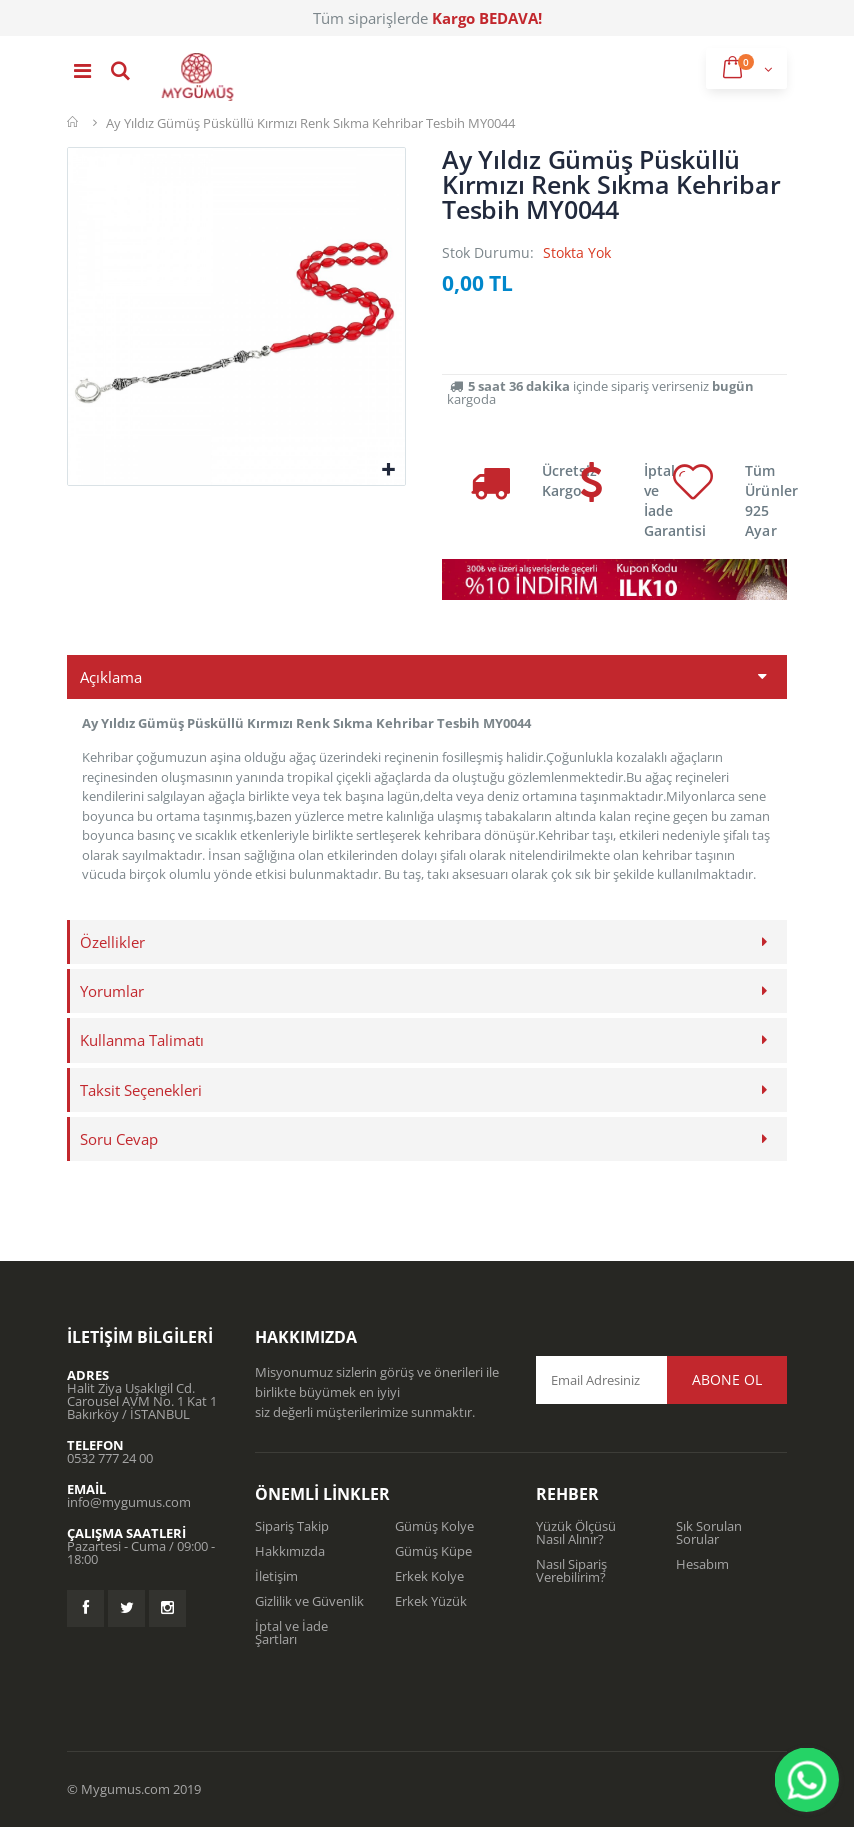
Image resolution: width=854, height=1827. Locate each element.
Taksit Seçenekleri (141, 1090)
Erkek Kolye (429, 1576)
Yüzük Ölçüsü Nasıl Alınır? (576, 1532)
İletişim (276, 1576)
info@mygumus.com (129, 1502)
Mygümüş (74, 122)
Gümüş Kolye (434, 1526)
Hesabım (702, 1564)
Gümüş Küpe (433, 1551)
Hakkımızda (290, 1551)
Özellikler (112, 942)
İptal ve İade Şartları (291, 1632)
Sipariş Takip (292, 1526)
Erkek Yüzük (431, 1601)
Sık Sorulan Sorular (709, 1532)
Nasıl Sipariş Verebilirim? (571, 1570)
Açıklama (111, 677)
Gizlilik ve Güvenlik (309, 1601)
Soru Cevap (119, 1139)
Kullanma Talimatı (142, 1040)
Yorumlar (112, 991)
